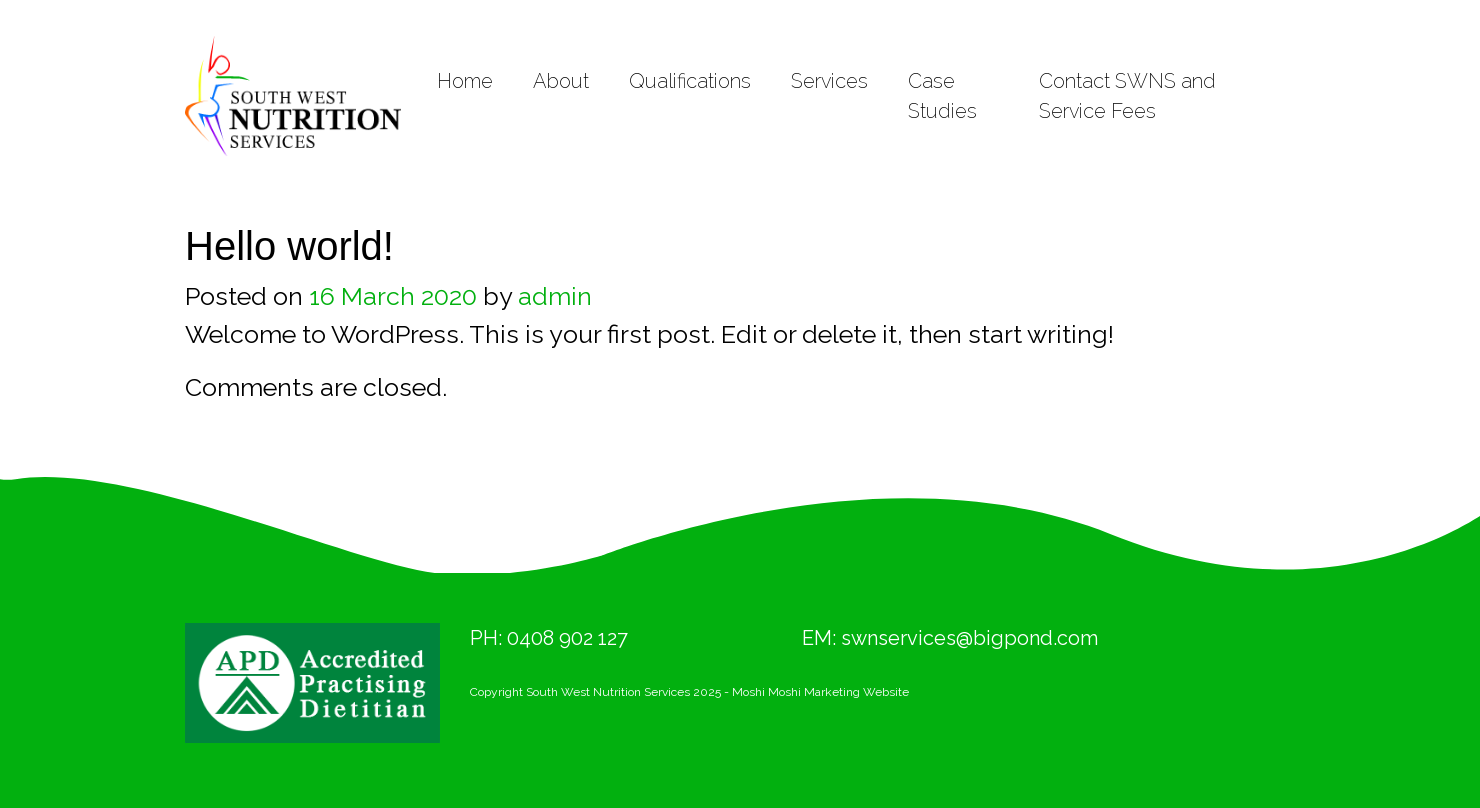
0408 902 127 (567, 638)
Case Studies (942, 96)
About (561, 81)
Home (465, 81)
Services (829, 81)
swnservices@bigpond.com (969, 638)
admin (555, 296)
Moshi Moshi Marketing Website (820, 692)
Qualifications (690, 81)
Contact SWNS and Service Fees (1127, 96)
